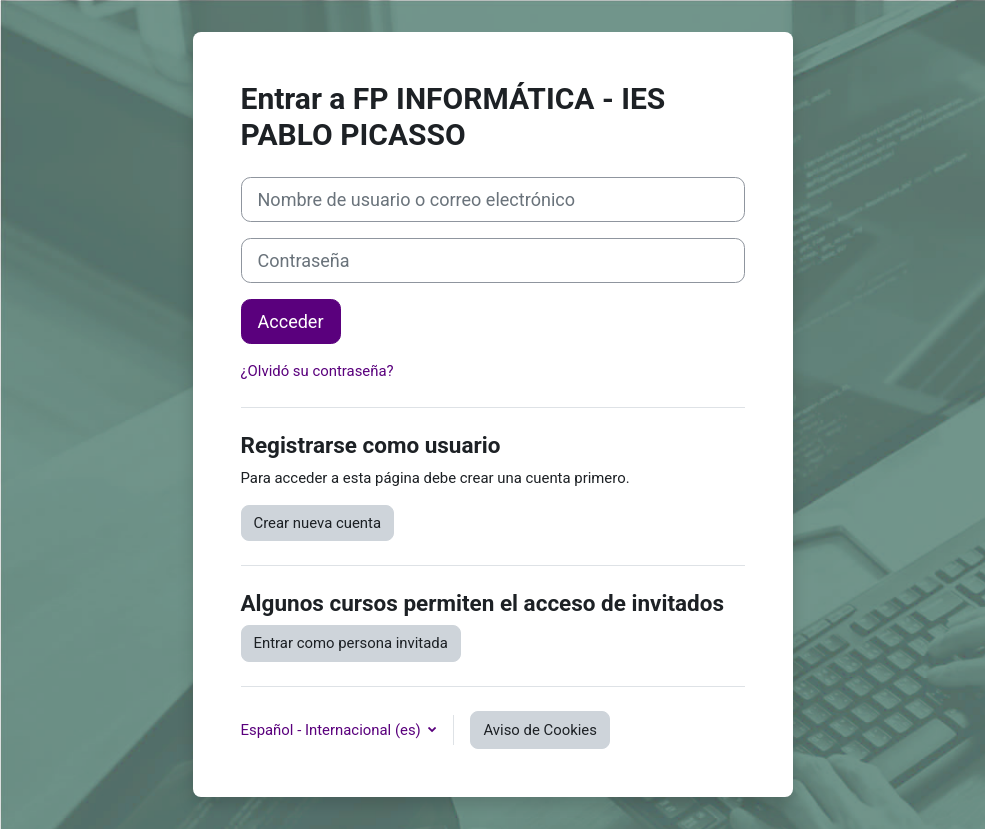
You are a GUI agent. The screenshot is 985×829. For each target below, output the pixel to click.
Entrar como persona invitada (351, 643)
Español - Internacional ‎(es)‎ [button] (333, 730)
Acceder (291, 321)
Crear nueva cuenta (318, 523)
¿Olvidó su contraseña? (317, 371)
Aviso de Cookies (539, 730)
